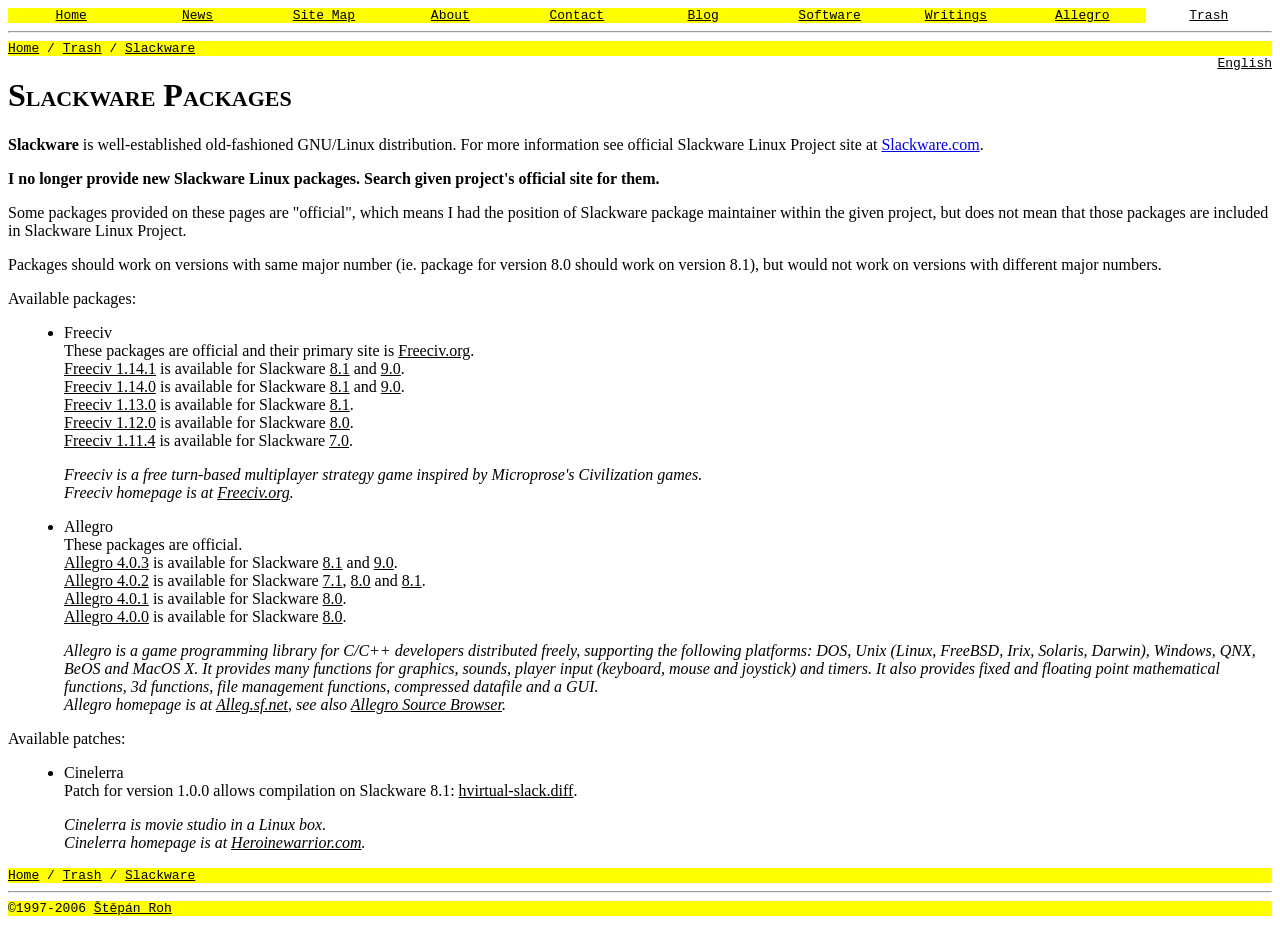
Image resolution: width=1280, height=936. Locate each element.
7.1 (333, 586)
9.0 (391, 374)
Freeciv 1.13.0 (110, 410)
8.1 (340, 374)
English (1244, 71)
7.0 (339, 446)
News (197, 17)
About (450, 17)
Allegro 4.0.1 (106, 604)
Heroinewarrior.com (296, 848)
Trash (1208, 17)
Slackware (160, 53)
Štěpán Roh (133, 919)
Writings (956, 17)
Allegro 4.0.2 (106, 586)
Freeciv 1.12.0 (110, 428)
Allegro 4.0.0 (106, 622)
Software (829, 17)
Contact (576, 17)
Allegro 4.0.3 (106, 568)
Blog (703, 17)
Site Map (324, 17)
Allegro (1082, 17)
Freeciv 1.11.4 (109, 446)
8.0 (340, 428)
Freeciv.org (434, 356)
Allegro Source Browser (426, 710)
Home (71, 17)
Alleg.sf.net (252, 710)
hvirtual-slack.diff (516, 796)
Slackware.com (930, 150)
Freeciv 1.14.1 (110, 374)
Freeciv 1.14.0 (110, 392)
